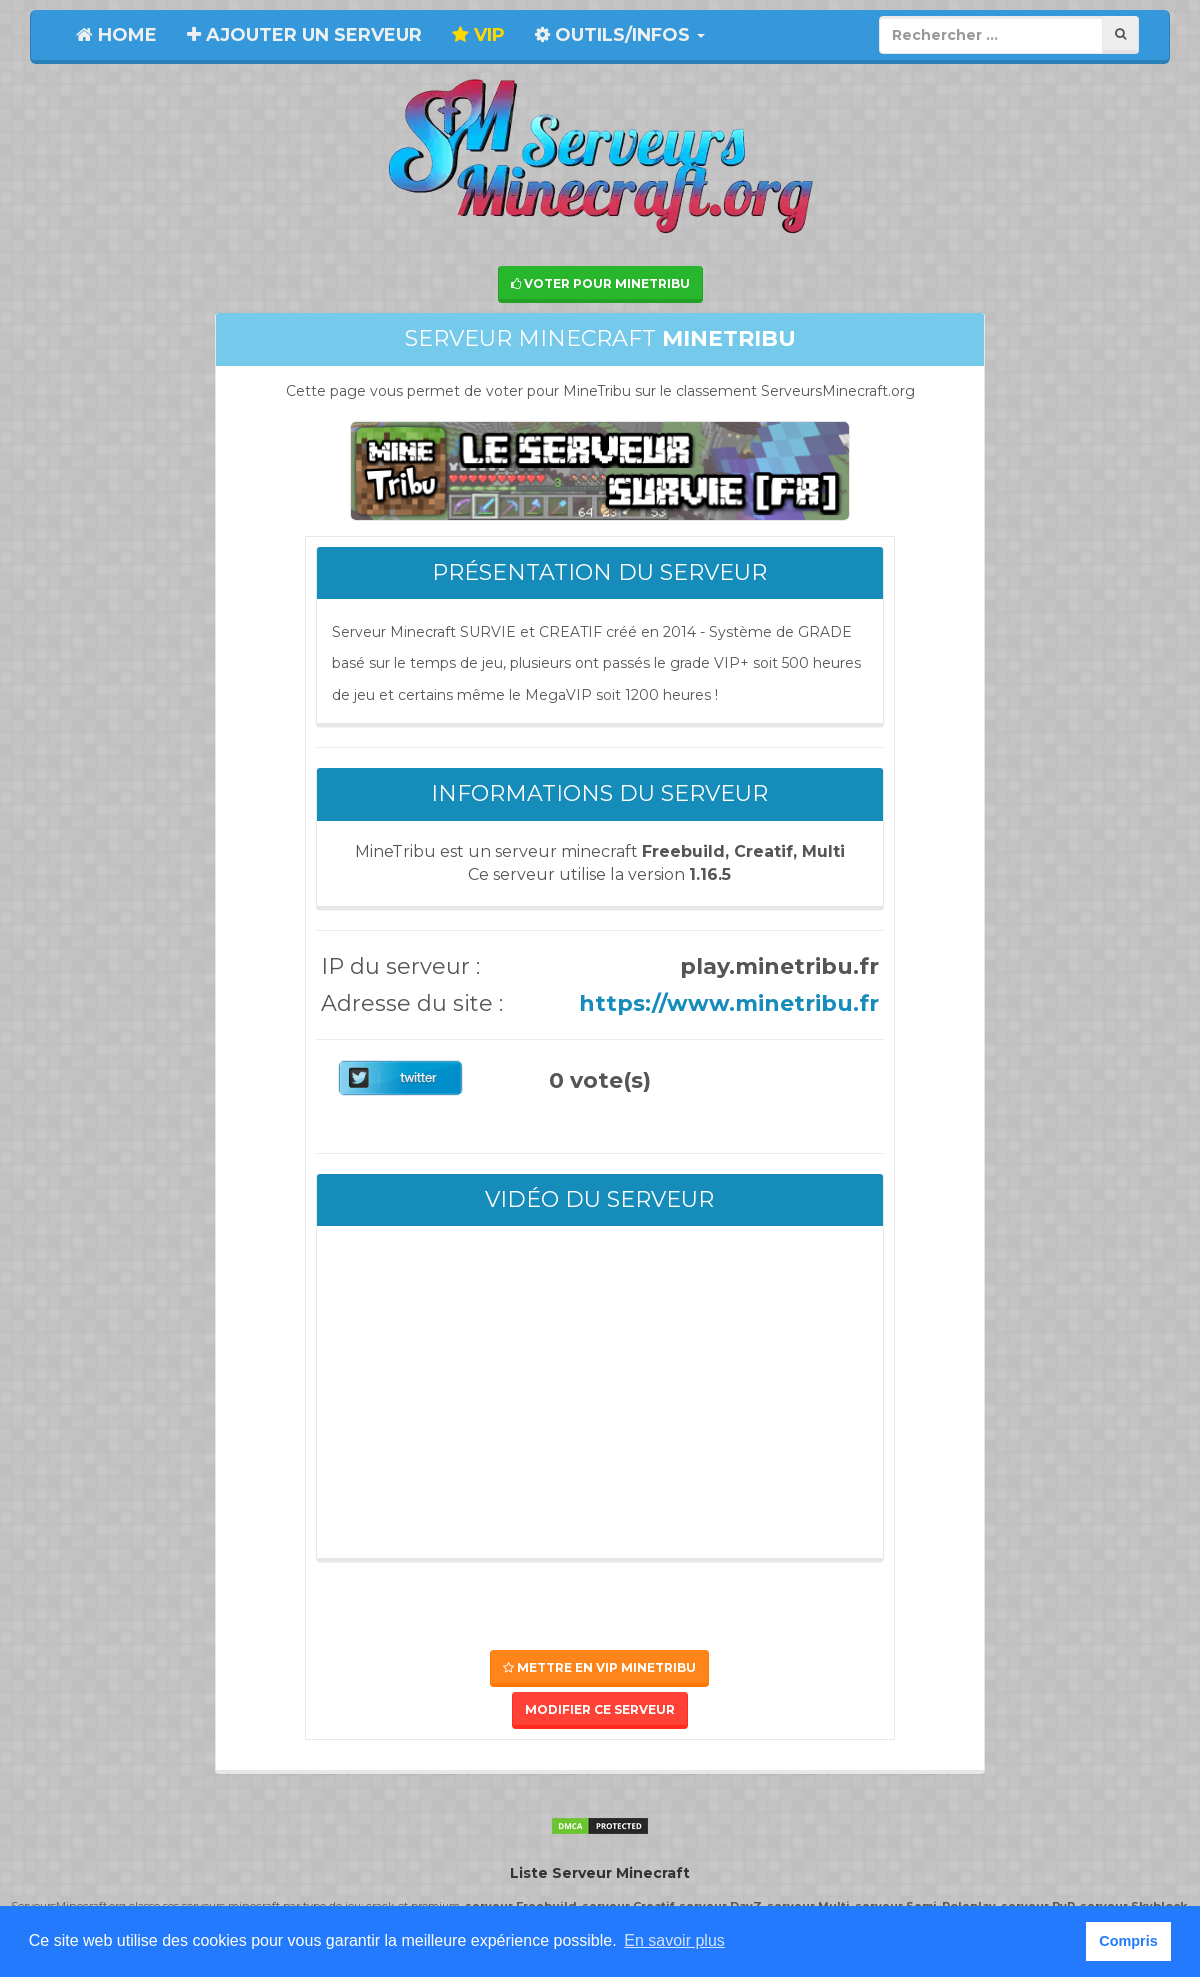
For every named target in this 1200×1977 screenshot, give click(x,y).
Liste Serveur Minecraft (600, 1873)
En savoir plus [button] (674, 1940)
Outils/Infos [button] (620, 35)
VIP (478, 35)
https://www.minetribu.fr (729, 1003)
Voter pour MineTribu (600, 283)
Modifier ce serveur (600, 1709)
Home (116, 35)
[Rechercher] (1120, 34)
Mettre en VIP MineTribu (599, 1667)
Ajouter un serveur (304, 35)
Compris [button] (1128, 1941)
